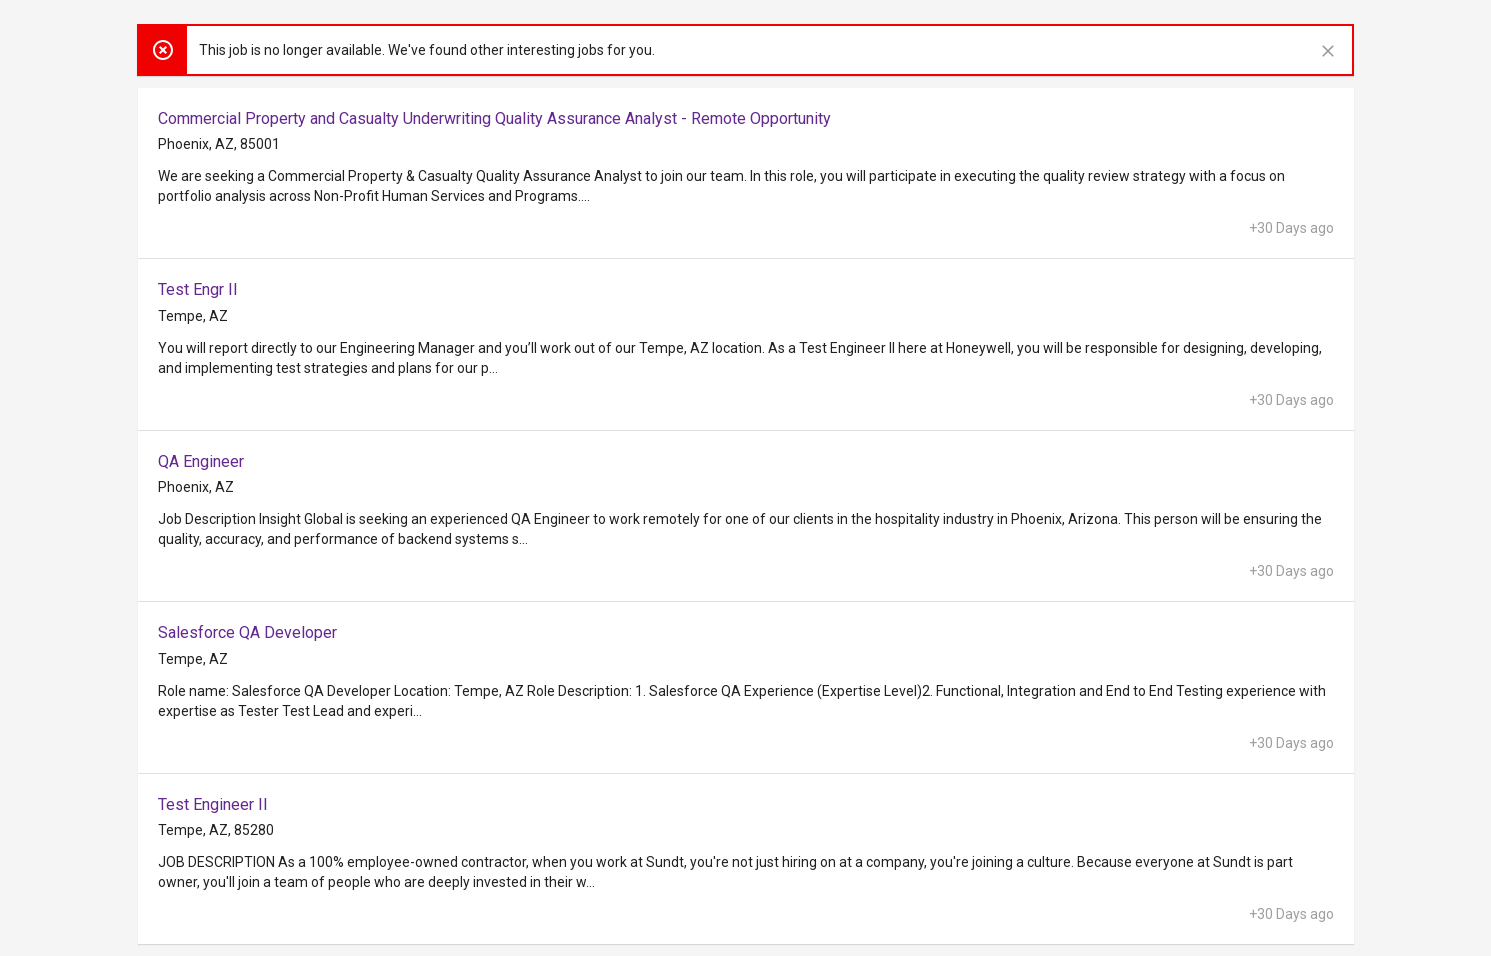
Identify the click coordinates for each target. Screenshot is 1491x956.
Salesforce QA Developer (247, 632)
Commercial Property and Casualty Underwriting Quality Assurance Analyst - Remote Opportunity (494, 118)
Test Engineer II (213, 804)
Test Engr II (198, 289)
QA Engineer (201, 461)
